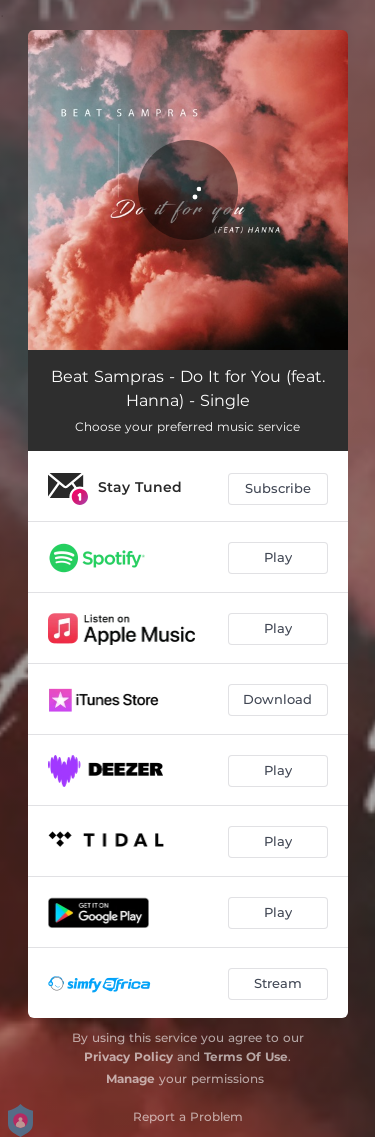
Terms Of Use (246, 1056)
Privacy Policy (128, 1056)
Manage (130, 1078)
